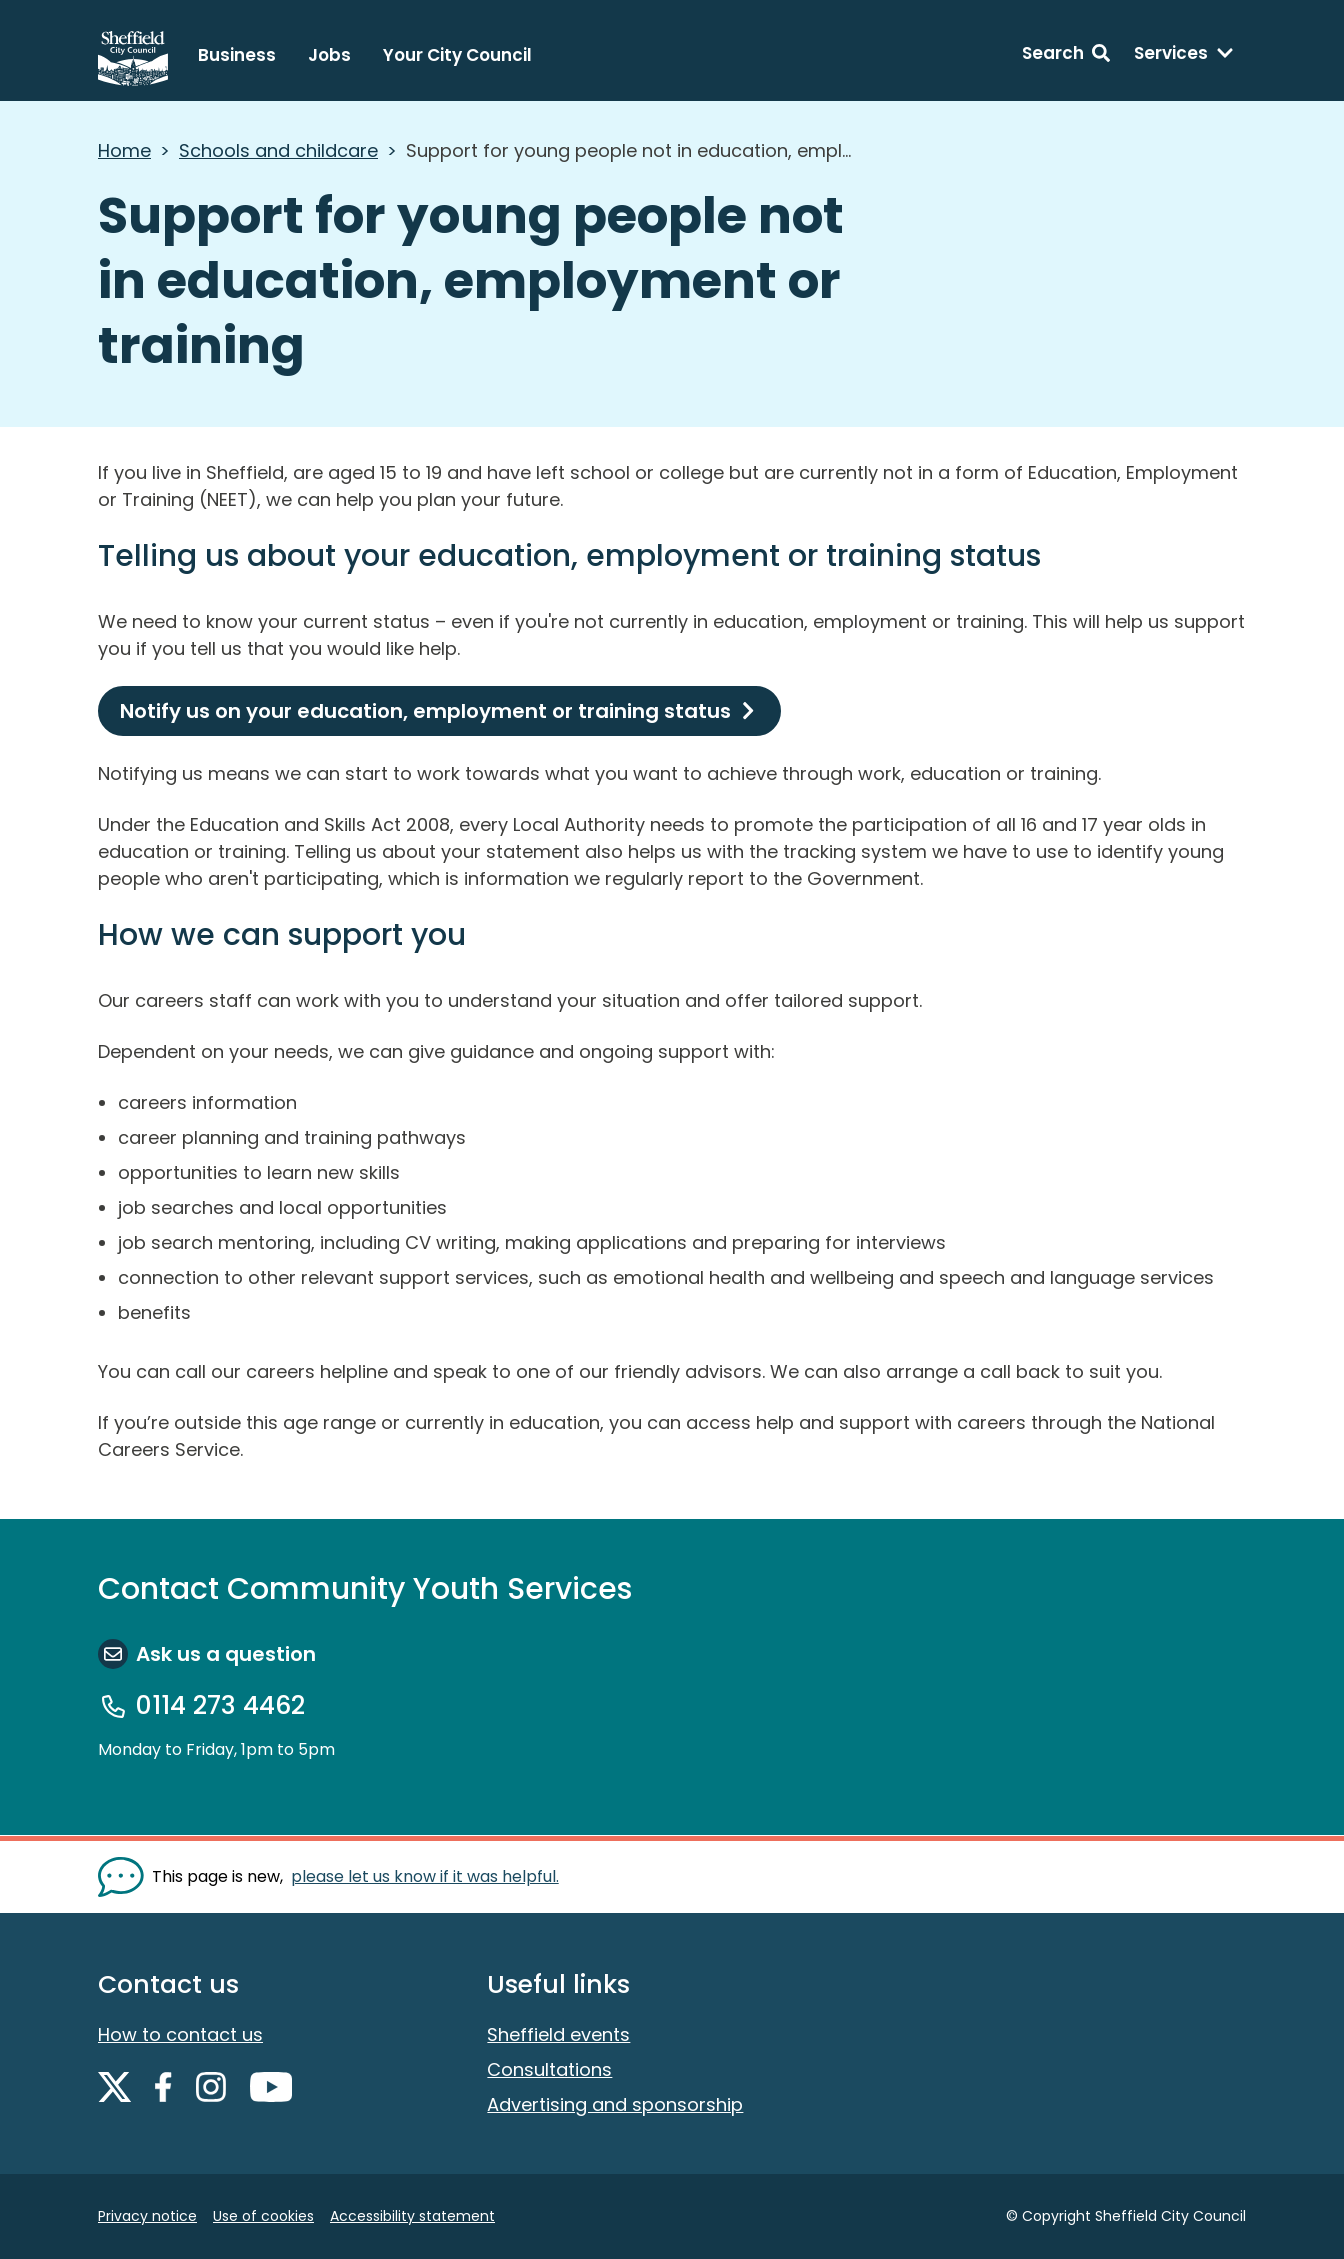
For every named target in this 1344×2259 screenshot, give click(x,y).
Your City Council (457, 55)
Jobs (329, 55)
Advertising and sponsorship (615, 2104)
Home (124, 150)
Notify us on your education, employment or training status (425, 711)
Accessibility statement (412, 2216)
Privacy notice (147, 2216)
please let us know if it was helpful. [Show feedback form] (425, 1876)
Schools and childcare (278, 150)
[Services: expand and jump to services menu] (1184, 56)
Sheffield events (558, 2034)
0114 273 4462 (220, 1706)
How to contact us (180, 2034)
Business (237, 55)
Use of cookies (263, 2216)
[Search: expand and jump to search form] (1066, 56)
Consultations (549, 2069)
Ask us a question (226, 1654)
